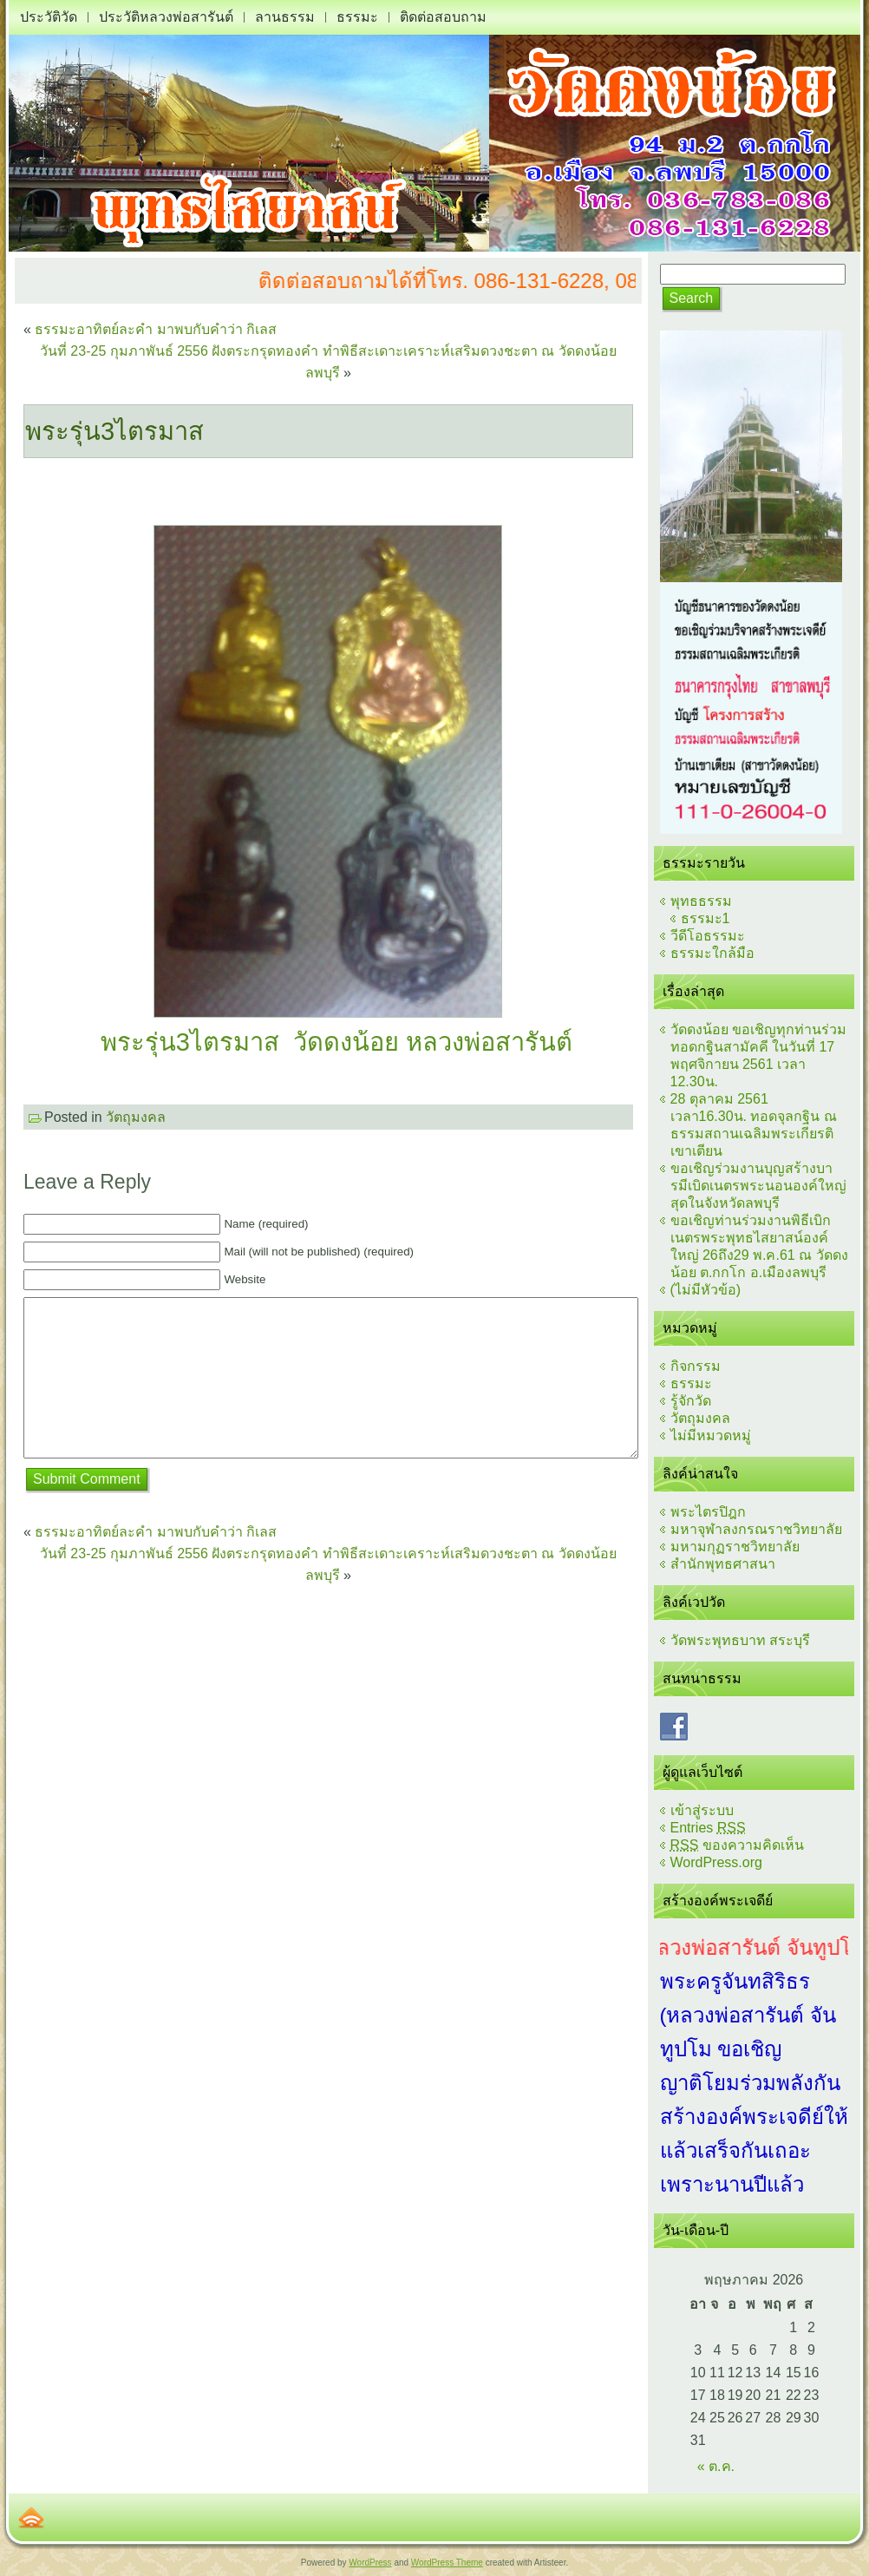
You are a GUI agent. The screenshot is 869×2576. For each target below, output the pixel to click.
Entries (708, 1827)
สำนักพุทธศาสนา (722, 1564)
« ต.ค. (716, 2466)
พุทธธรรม (701, 901)
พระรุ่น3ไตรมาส (114, 431)
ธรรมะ (691, 1383)
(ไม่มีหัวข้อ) (706, 1289)
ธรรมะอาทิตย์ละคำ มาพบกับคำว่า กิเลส (156, 329)
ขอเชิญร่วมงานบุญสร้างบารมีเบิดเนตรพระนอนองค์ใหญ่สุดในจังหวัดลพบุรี (758, 1185)
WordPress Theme (447, 2562)
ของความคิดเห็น (737, 1845)
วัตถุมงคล (136, 1117)
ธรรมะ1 (705, 918)
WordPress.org (716, 1862)
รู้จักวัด (690, 1400)
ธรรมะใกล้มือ (712, 953)
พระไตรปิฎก (708, 1511)
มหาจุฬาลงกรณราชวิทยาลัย (756, 1529)
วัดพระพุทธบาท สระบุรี (740, 1640)
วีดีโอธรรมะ (707, 935)
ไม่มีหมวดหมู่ (710, 1435)
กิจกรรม (695, 1366)
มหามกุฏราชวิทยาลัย (735, 1546)
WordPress (370, 2562)
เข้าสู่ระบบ (702, 1810)
